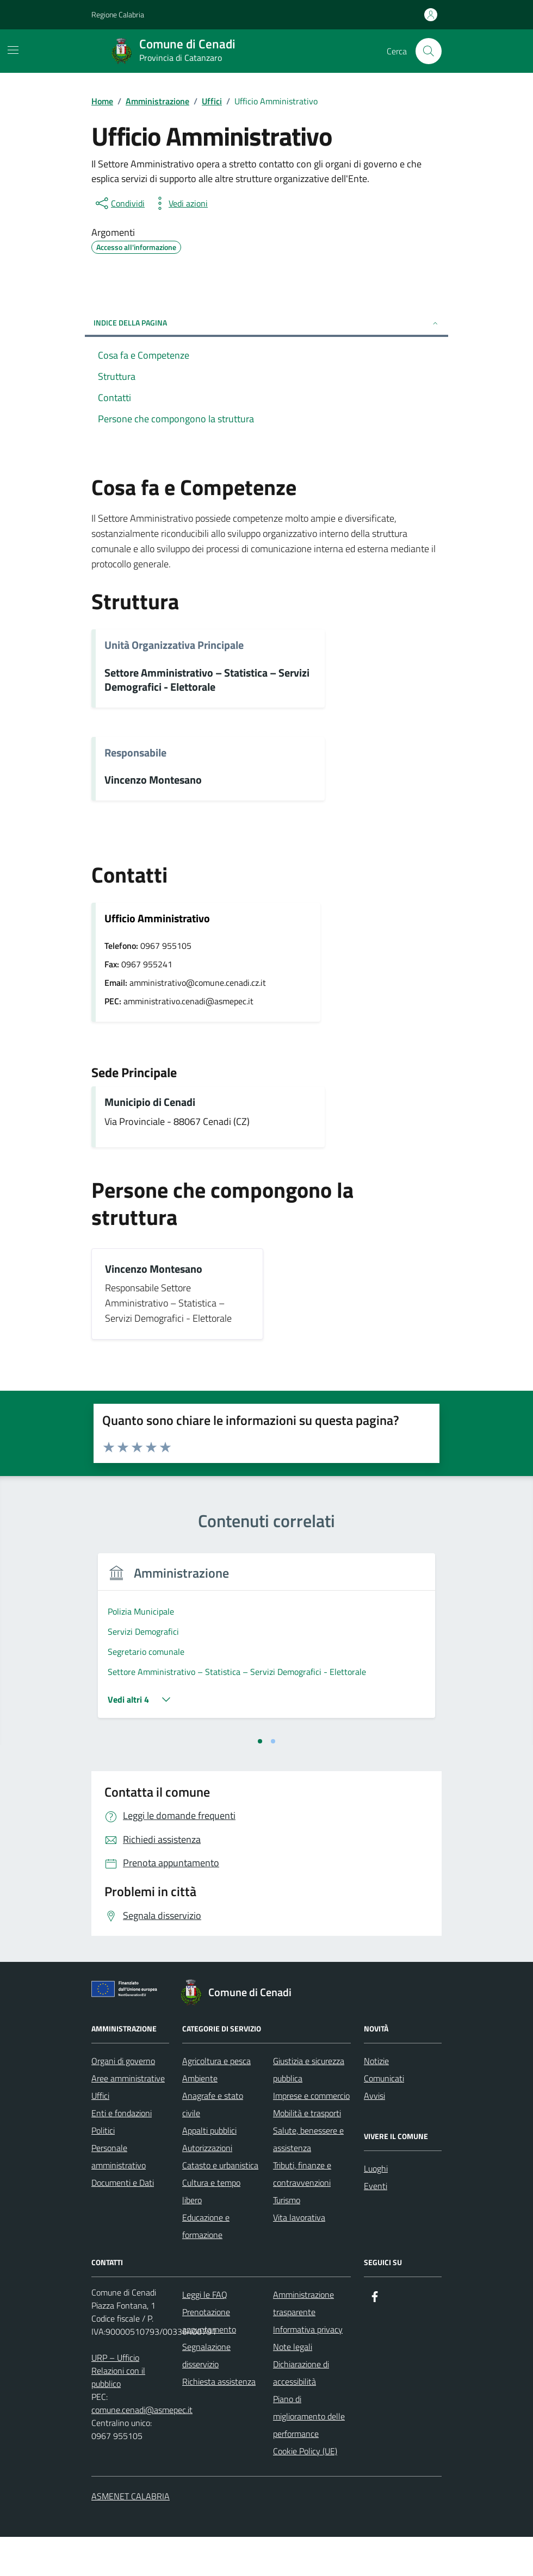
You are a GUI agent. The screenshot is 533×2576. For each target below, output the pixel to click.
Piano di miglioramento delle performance (309, 2455)
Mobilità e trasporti (307, 2152)
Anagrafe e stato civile (212, 2143)
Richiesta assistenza (219, 2420)
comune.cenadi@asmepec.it (142, 2448)
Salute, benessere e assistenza (308, 2178)
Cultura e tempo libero (211, 2230)
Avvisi (374, 2134)
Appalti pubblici (209, 2169)
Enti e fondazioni (121, 2152)
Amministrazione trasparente (303, 2342)
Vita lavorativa (299, 2256)
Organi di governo (123, 2099)
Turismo (286, 2239)
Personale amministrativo (118, 2195)
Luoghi (376, 2207)
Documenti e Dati (122, 2221)
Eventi (375, 2224)
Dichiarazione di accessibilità (301, 2412)
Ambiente (200, 2117)
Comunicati (384, 2117)
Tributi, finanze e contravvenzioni (302, 2213)
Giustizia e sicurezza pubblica (308, 2108)
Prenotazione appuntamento (209, 2359)
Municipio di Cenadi (149, 1102)
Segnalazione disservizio (206, 2394)
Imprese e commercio (311, 2134)
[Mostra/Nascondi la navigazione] (13, 50)
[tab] (260, 1780)
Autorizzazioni (207, 2186)
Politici (103, 2169)
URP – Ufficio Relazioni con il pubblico (118, 2409)
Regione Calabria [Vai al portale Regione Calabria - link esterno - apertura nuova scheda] (117, 14)
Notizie (376, 2099)
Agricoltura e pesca (216, 2099)
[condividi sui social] (119, 203)
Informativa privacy (308, 2368)
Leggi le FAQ (204, 2333)
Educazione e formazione (206, 2265)
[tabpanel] (176, 1661)
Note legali (292, 2385)
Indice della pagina (266, 322)
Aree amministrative (128, 2117)
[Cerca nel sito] (429, 51)
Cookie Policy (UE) (305, 2490)
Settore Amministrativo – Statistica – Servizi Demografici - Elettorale (206, 680)
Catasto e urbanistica (220, 2204)
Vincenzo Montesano (153, 780)
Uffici (100, 2134)
